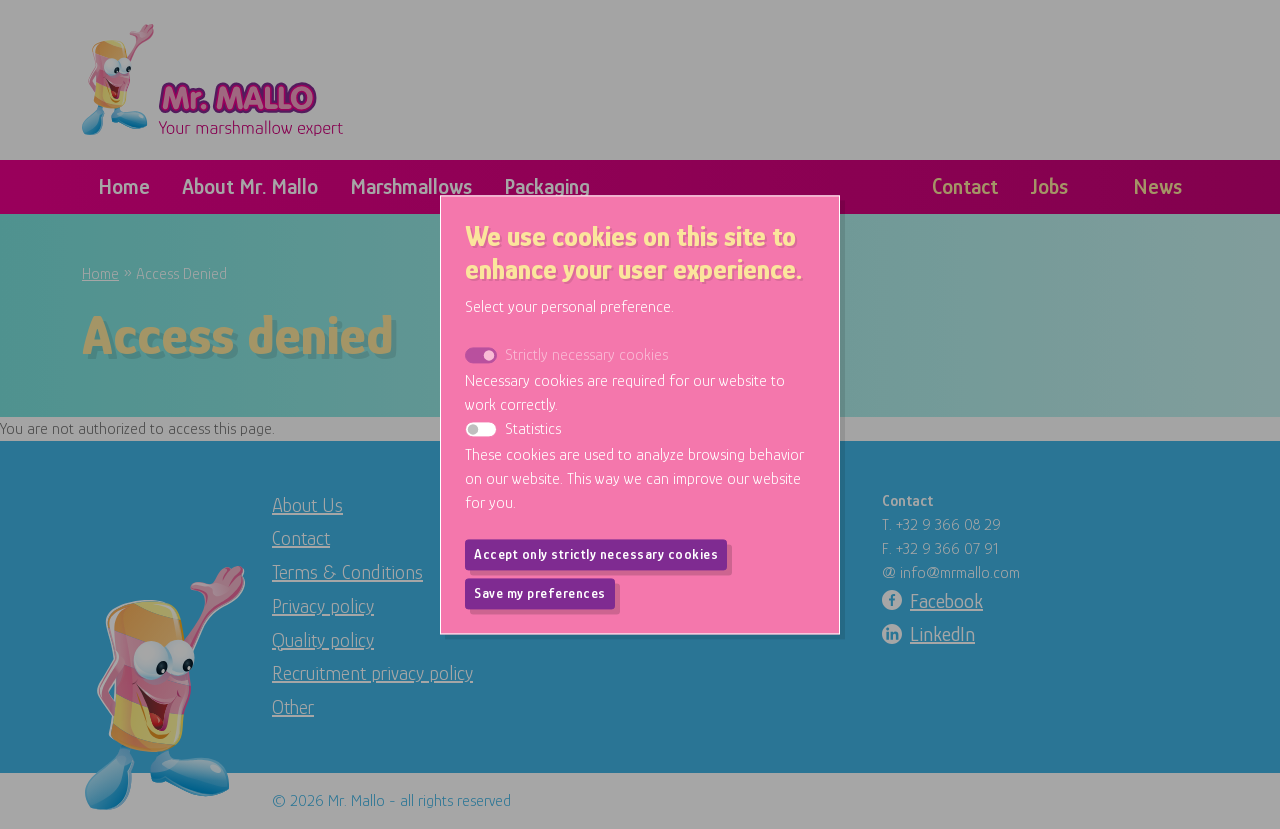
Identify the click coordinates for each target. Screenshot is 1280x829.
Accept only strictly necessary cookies (596, 554)
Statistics (533, 429)
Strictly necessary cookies (586, 355)
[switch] (481, 429)
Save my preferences (540, 593)
